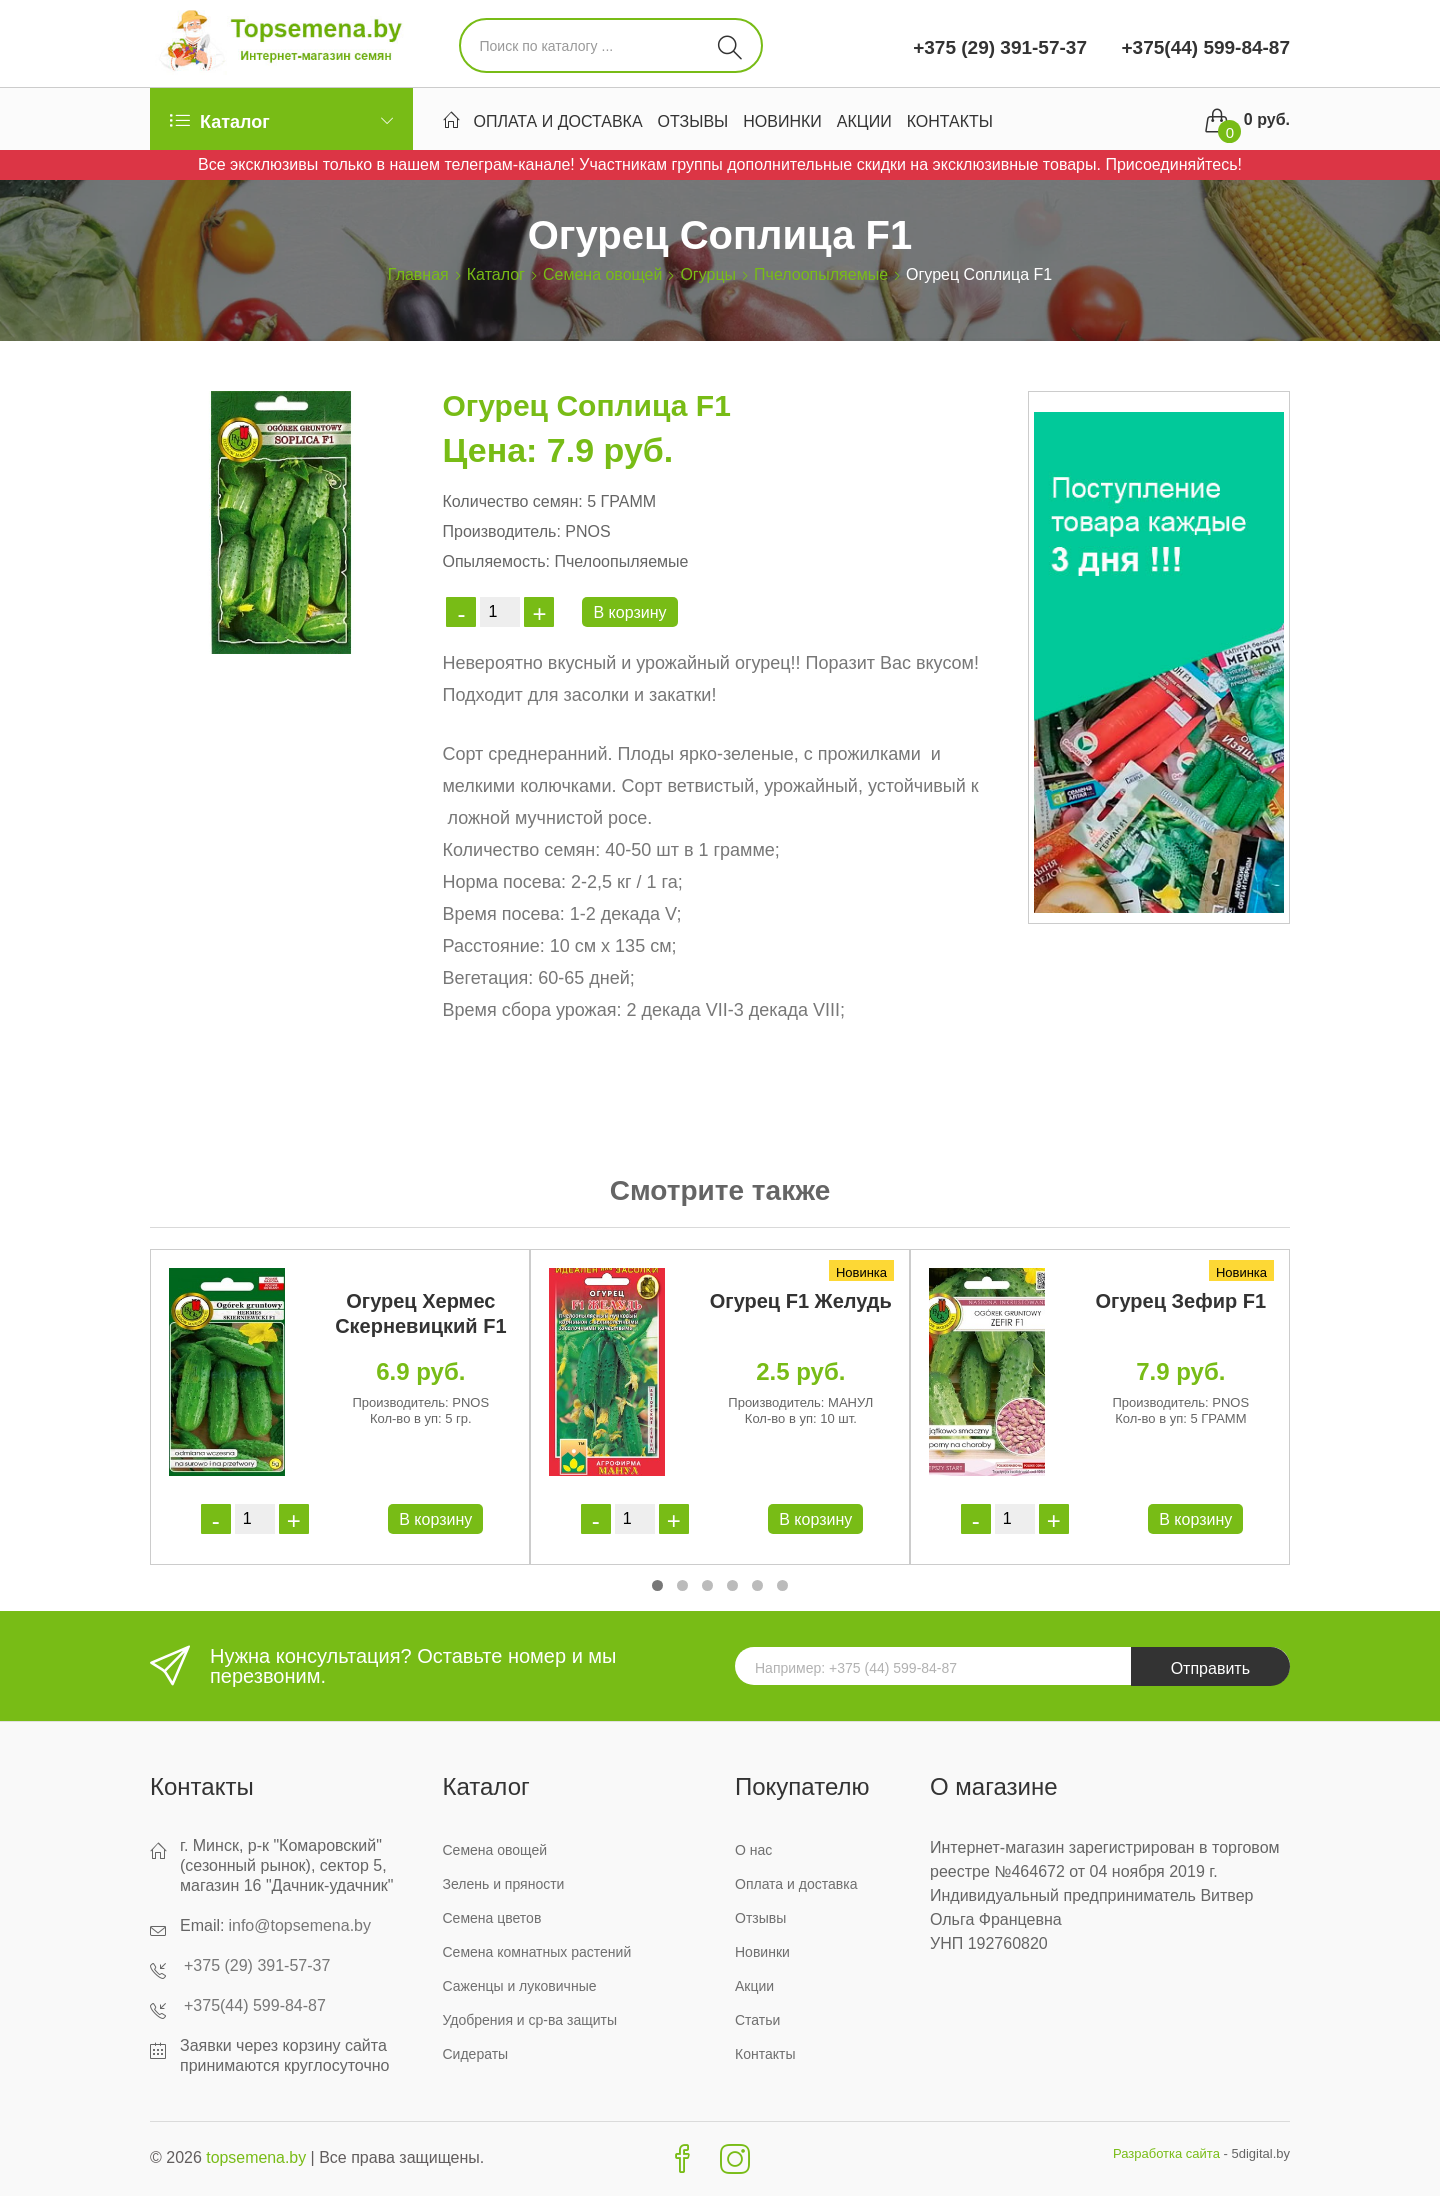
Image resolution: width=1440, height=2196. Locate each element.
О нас (753, 1850)
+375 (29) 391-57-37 (1000, 47)
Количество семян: (512, 501)
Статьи (757, 2020)
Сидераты (476, 2054)
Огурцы (708, 274)
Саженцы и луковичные (520, 1986)
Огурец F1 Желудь (801, 1301)
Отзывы (693, 121)
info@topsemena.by (299, 1925)
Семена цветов (492, 1918)
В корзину (629, 612)
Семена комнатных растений (537, 1952)
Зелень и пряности (504, 1884)
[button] (657, 1585)
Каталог (496, 274)
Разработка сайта (1166, 2153)
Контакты (950, 121)
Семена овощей (602, 274)
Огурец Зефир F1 (1181, 1301)
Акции (864, 121)
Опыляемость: (496, 561)
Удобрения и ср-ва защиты (530, 2020)
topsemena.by (256, 2157)
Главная (418, 274)
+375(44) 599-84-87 (1203, 47)
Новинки (782, 121)
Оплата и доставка (558, 121)
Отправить (1210, 1668)
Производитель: (501, 531)
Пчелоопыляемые (821, 274)
